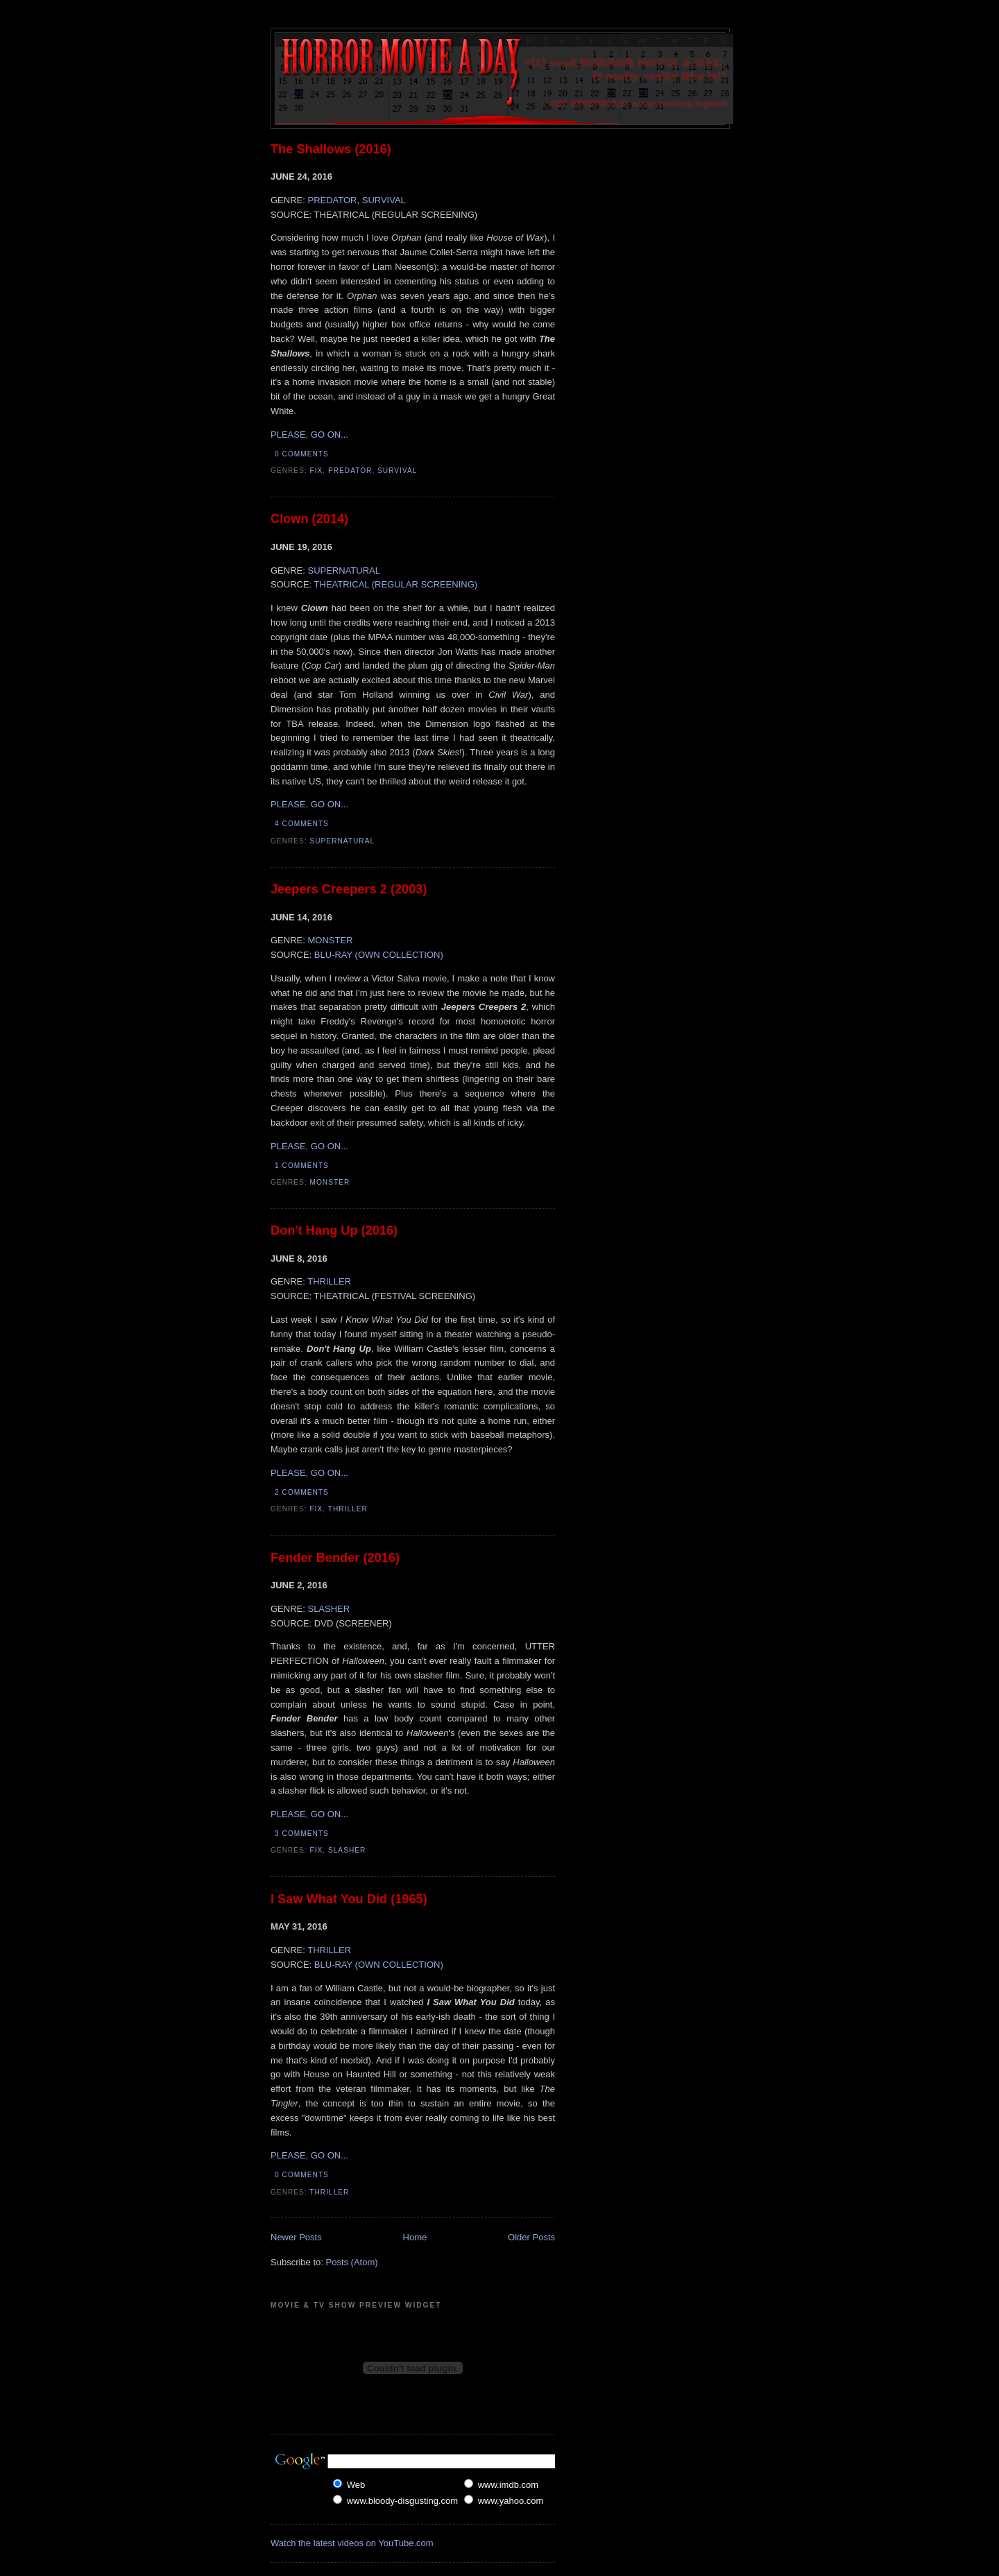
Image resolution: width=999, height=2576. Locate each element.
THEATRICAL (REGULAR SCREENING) (395, 584)
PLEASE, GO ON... (309, 434)
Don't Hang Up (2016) (334, 1230)
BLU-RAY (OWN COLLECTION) (378, 955)
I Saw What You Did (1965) (349, 1899)
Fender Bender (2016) (335, 1558)
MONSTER (329, 940)
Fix (316, 470)
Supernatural (342, 841)
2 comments (302, 1492)
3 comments (302, 1833)
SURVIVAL (384, 200)
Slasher (347, 1850)
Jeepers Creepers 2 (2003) (349, 889)
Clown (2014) (309, 519)
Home (415, 2237)
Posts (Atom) (352, 2262)
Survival (397, 470)
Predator (350, 470)
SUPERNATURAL (343, 570)
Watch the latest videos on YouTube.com (352, 2543)
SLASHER (328, 1609)
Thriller (348, 1509)
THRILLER (329, 1281)
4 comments (302, 823)
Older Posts (531, 2237)
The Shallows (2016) (331, 149)
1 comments (302, 1165)
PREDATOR (332, 200)
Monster (330, 1182)
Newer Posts (296, 2237)
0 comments (302, 454)
